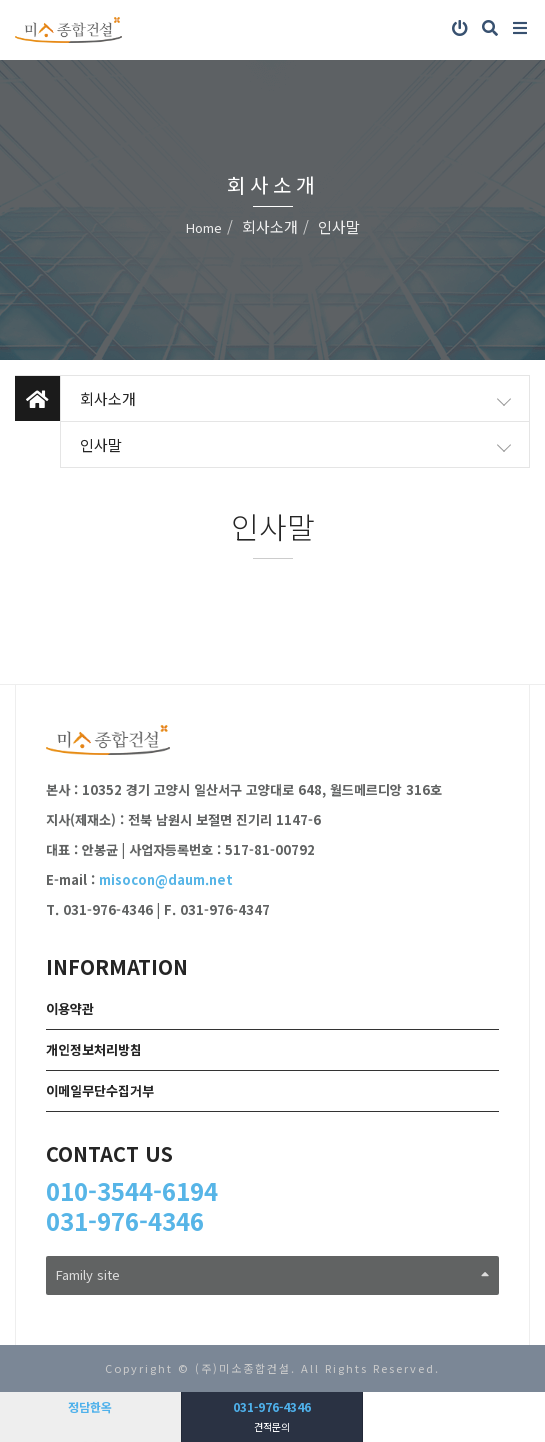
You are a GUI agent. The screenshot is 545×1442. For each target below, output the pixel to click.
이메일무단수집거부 (100, 1090)
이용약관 (70, 1008)
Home (204, 227)
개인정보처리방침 (94, 1049)
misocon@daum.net (166, 879)
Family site (272, 1274)
